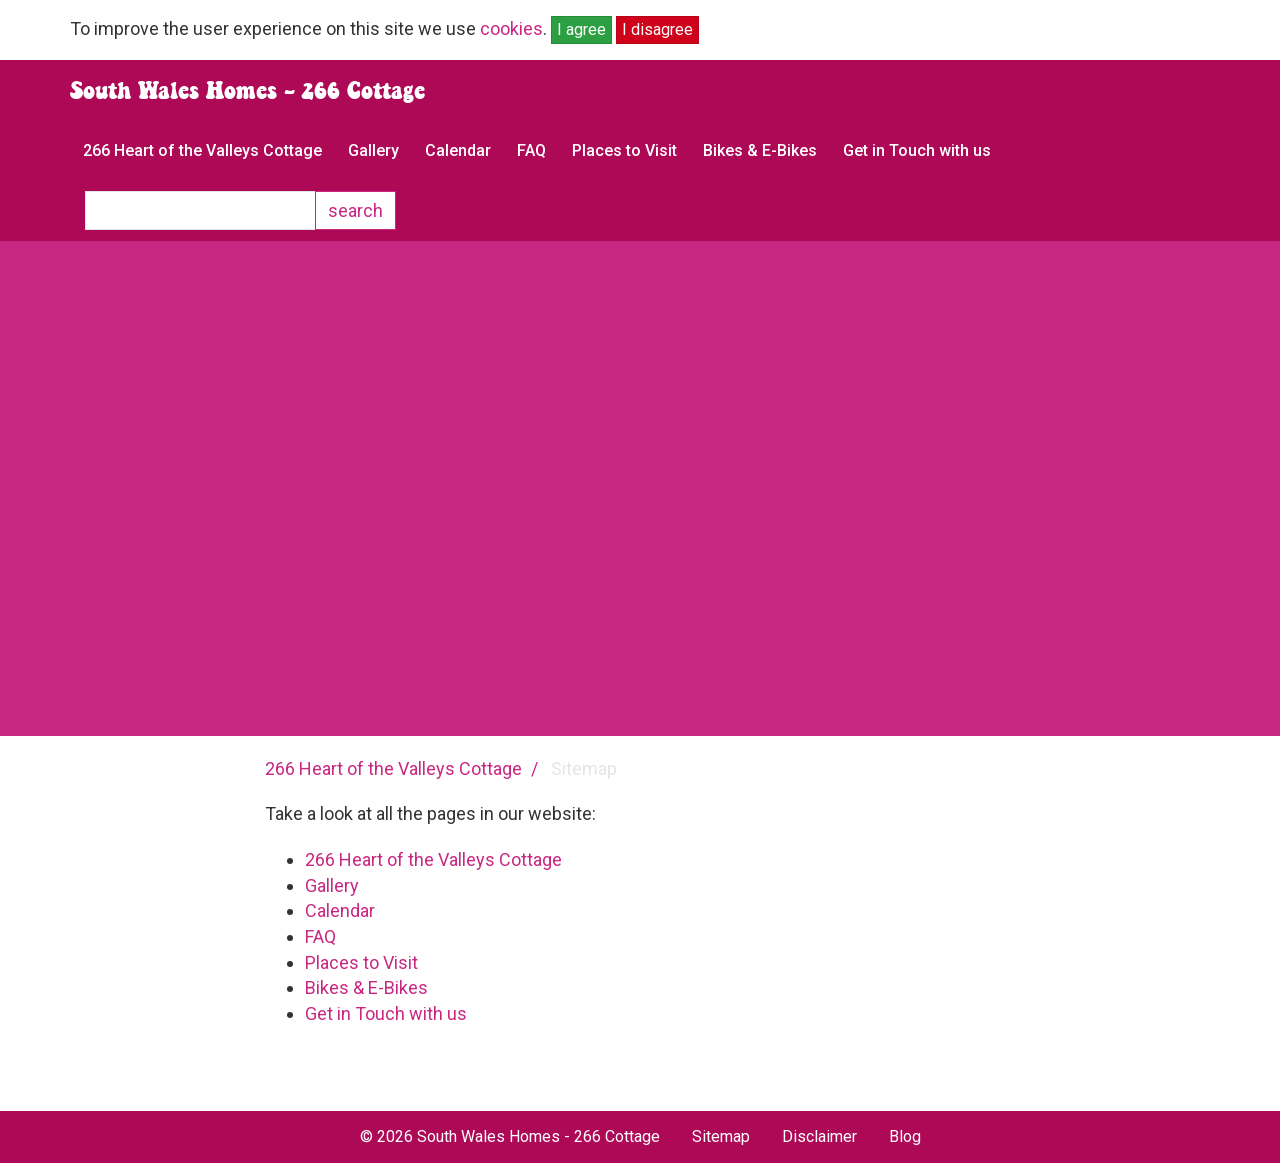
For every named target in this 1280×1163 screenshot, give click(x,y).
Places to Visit (624, 150)
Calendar (458, 150)
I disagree (657, 29)
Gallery (373, 150)
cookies (511, 28)
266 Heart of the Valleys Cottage (202, 150)
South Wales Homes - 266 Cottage (247, 90)
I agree (581, 29)
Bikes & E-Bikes (760, 150)
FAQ (531, 150)
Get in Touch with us (917, 150)
